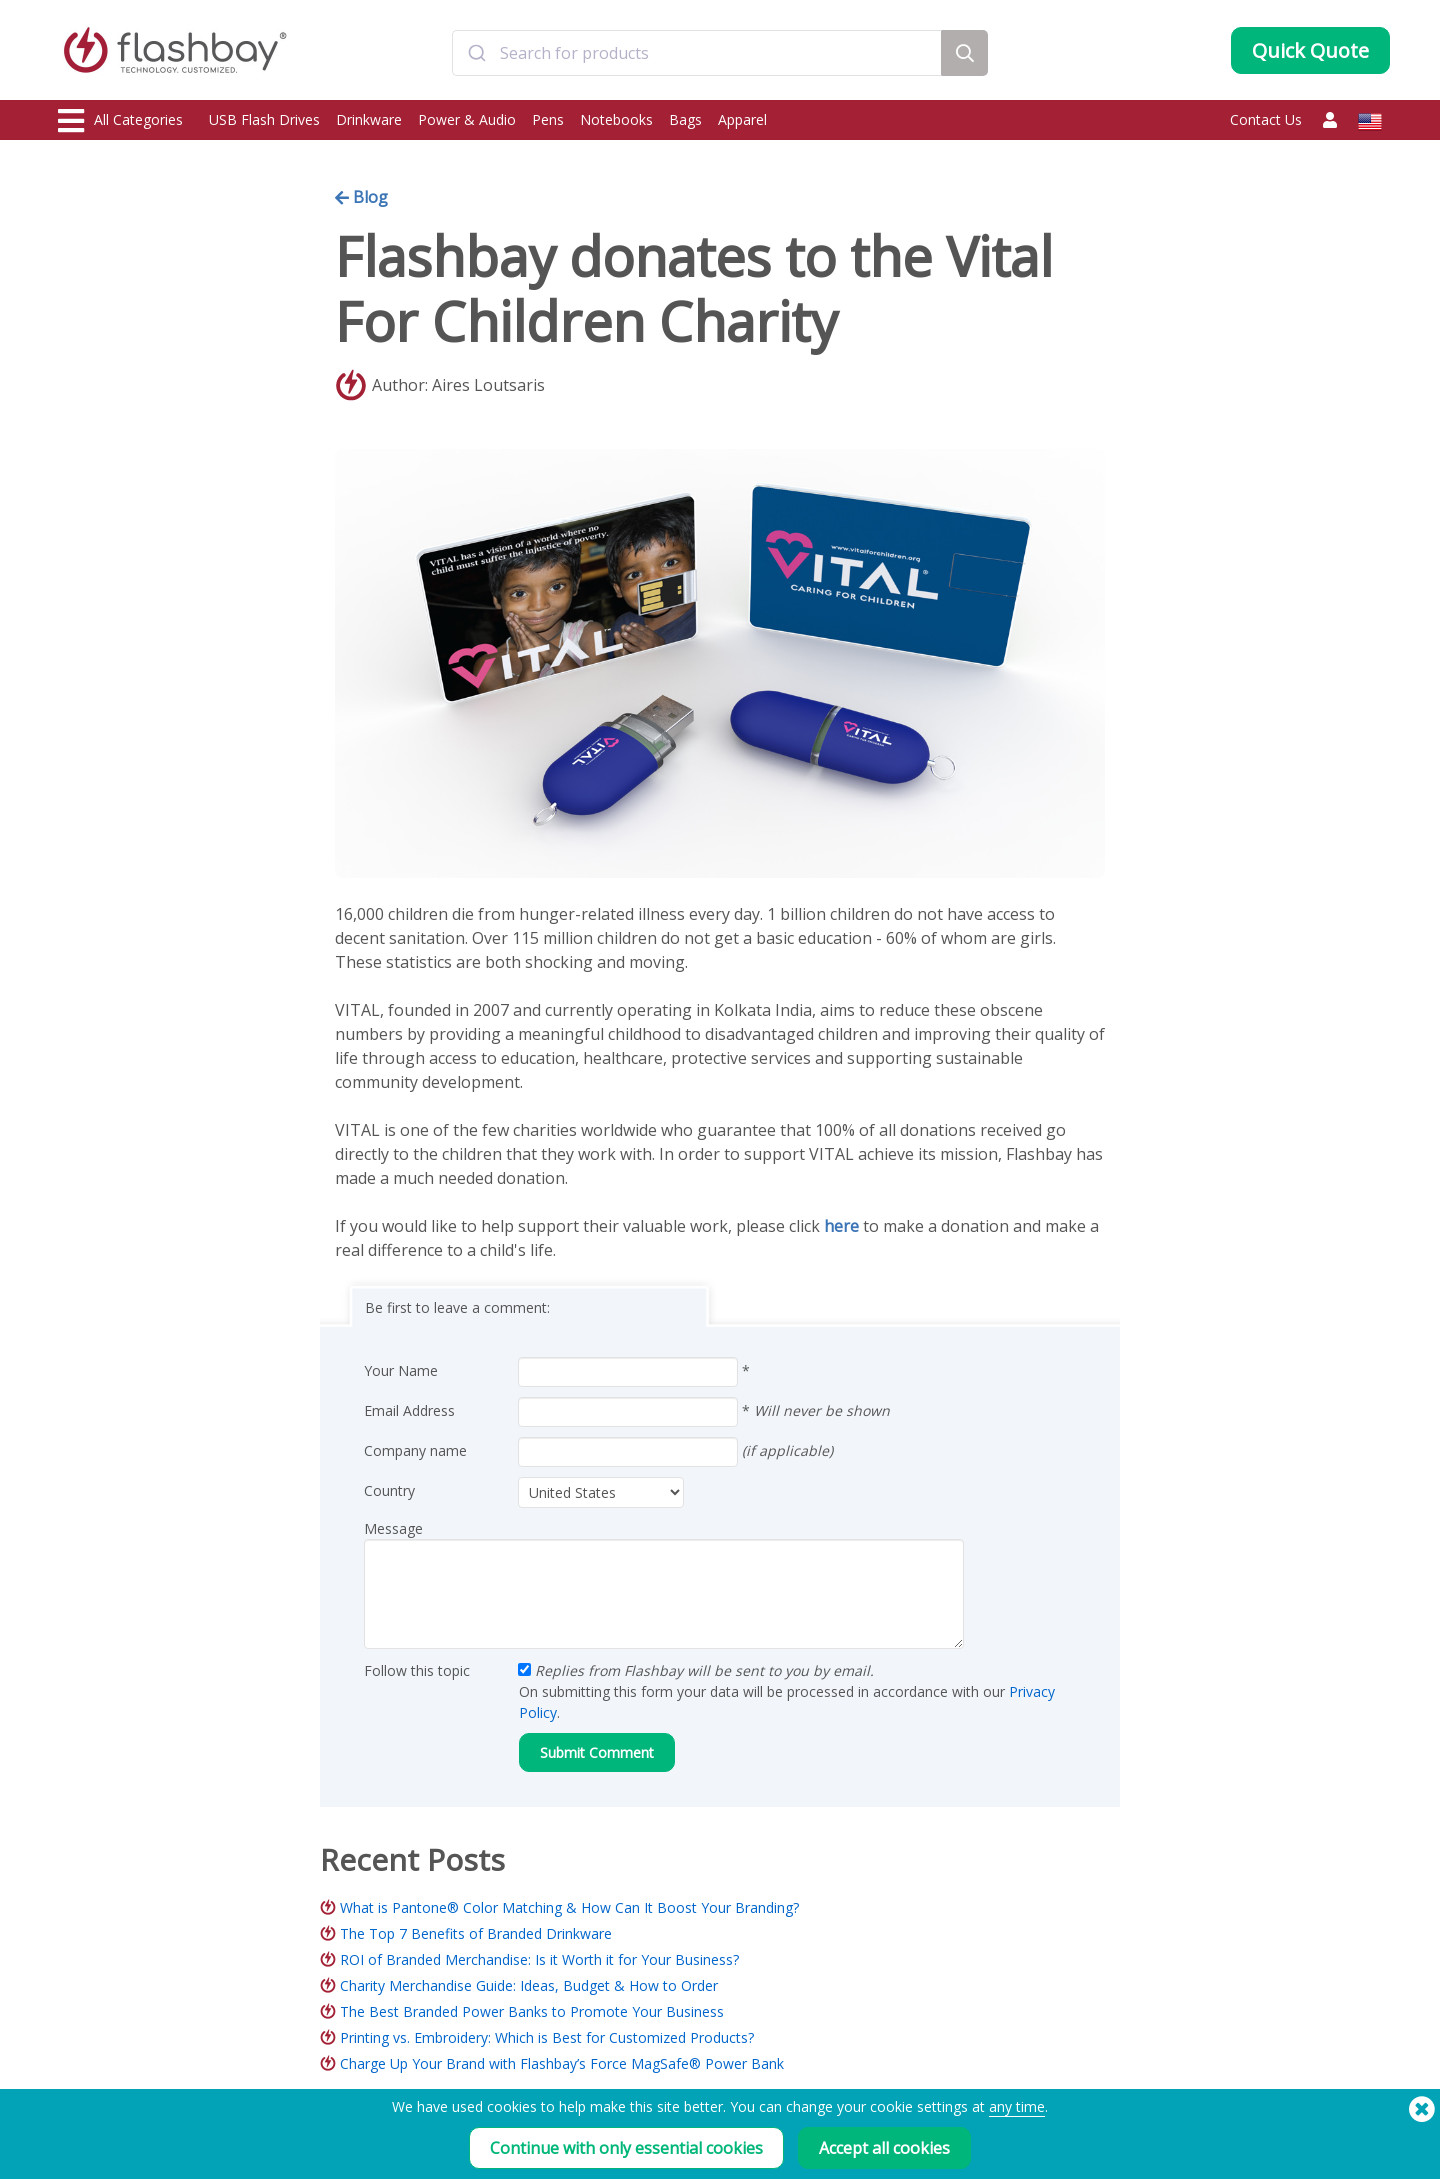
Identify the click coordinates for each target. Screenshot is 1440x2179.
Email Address (409, 1410)
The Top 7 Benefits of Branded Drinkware (476, 1933)
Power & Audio (467, 119)
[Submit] (476, 53)
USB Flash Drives (264, 119)
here (841, 1226)
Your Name (401, 1370)
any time (1017, 2106)
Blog (361, 197)
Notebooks (616, 119)
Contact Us (1266, 119)
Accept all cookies (884, 2148)
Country (389, 1490)
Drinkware (369, 119)
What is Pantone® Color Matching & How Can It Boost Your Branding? (569, 1907)
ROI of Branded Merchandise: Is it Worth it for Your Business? (539, 1959)
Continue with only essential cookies (626, 2148)
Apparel (742, 119)
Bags (685, 119)
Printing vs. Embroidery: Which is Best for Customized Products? (547, 2037)
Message (393, 1528)
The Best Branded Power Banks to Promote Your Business (532, 2011)
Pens (548, 119)
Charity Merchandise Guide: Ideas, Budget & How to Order (529, 1985)
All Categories (120, 121)
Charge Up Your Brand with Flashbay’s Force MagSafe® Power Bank (562, 2063)
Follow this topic (417, 1670)
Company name (415, 1450)
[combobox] (697, 53)
